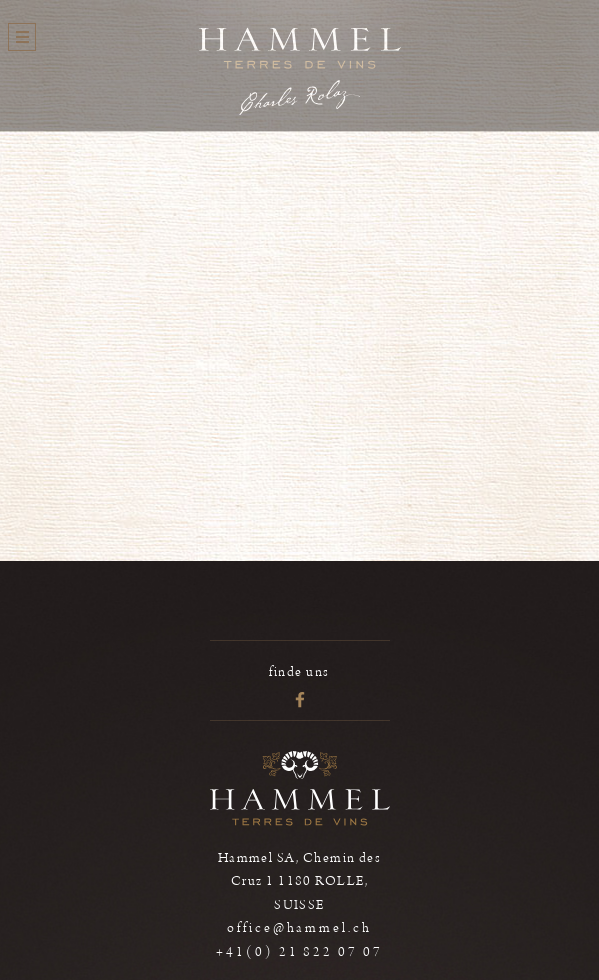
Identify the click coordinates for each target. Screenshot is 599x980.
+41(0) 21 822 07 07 (299, 952)
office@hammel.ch (299, 928)
